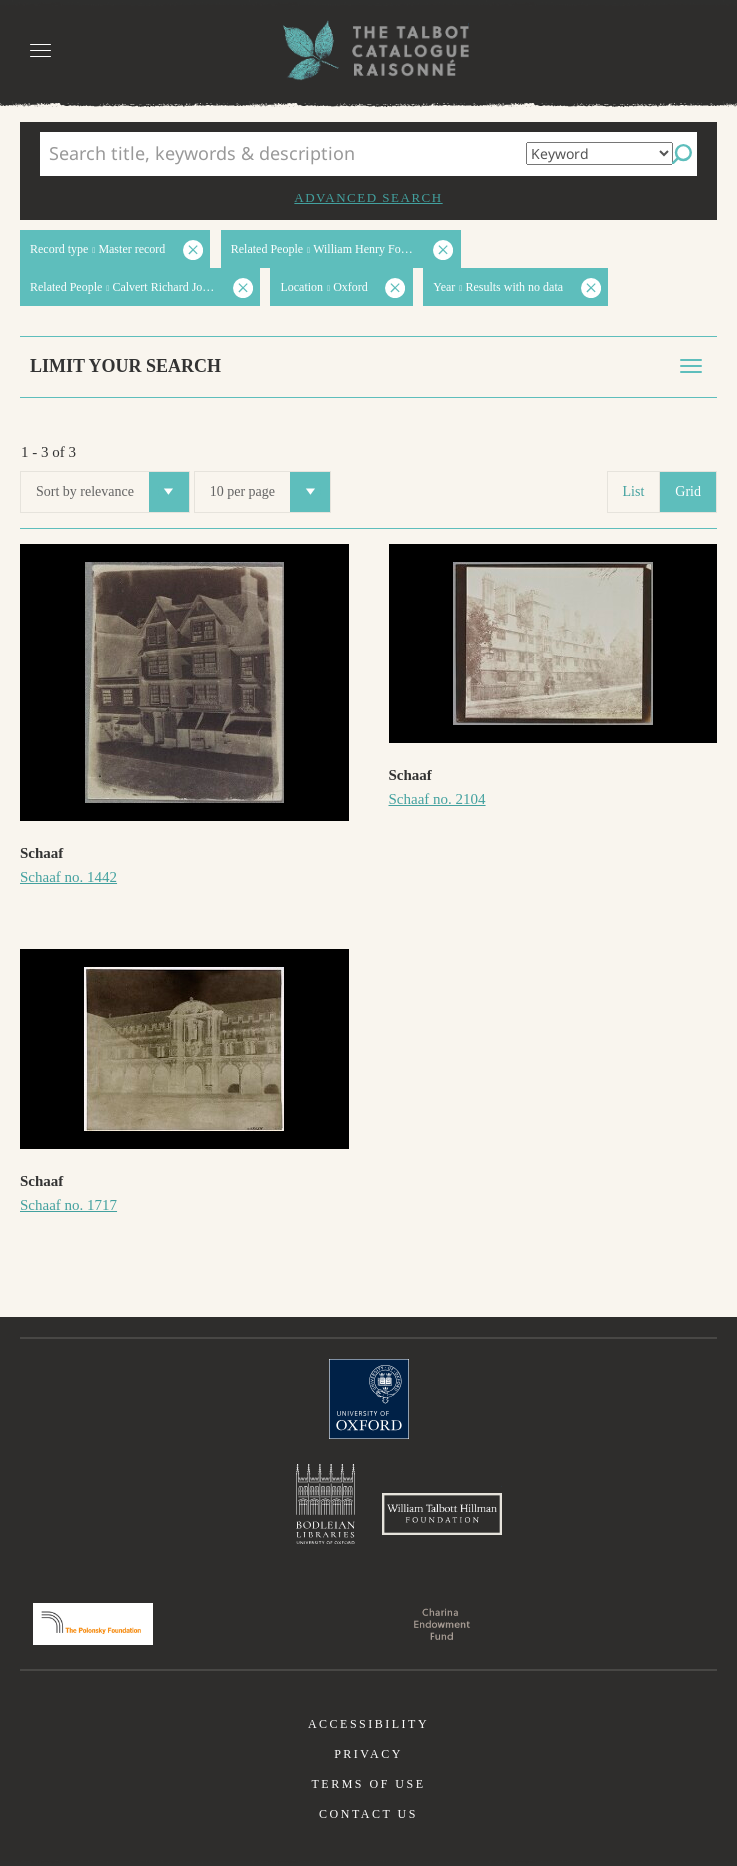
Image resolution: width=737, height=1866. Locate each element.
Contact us (368, 1814)
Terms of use (368, 1784)
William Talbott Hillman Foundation (442, 1514)
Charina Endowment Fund (442, 1624)
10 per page (270, 492)
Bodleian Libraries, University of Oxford (325, 1504)
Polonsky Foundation (93, 1624)
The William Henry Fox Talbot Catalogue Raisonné (369, 50)
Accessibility (368, 1724)
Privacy (368, 1754)
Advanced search (368, 197)
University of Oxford (369, 1399)
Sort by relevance (112, 492)
